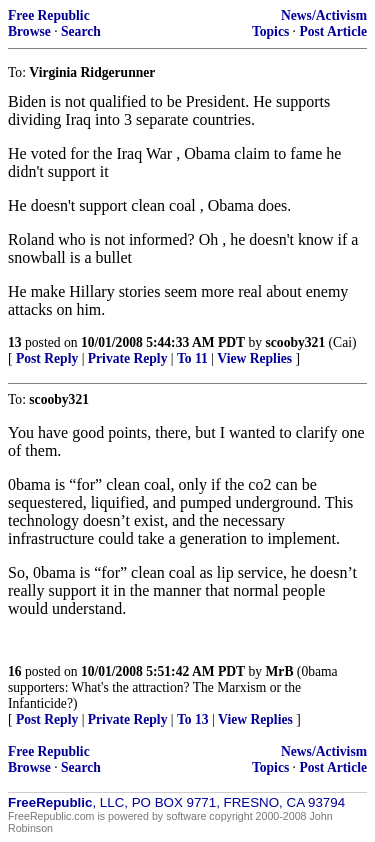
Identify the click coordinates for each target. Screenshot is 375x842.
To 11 (192, 358)
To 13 (193, 719)
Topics (270, 31)
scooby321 (296, 342)
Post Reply (47, 358)
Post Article (333, 31)
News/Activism (324, 15)
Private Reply (128, 358)
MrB (280, 671)
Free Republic (49, 15)
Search (81, 31)
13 (15, 342)
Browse (29, 31)
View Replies (254, 358)
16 (15, 671)
